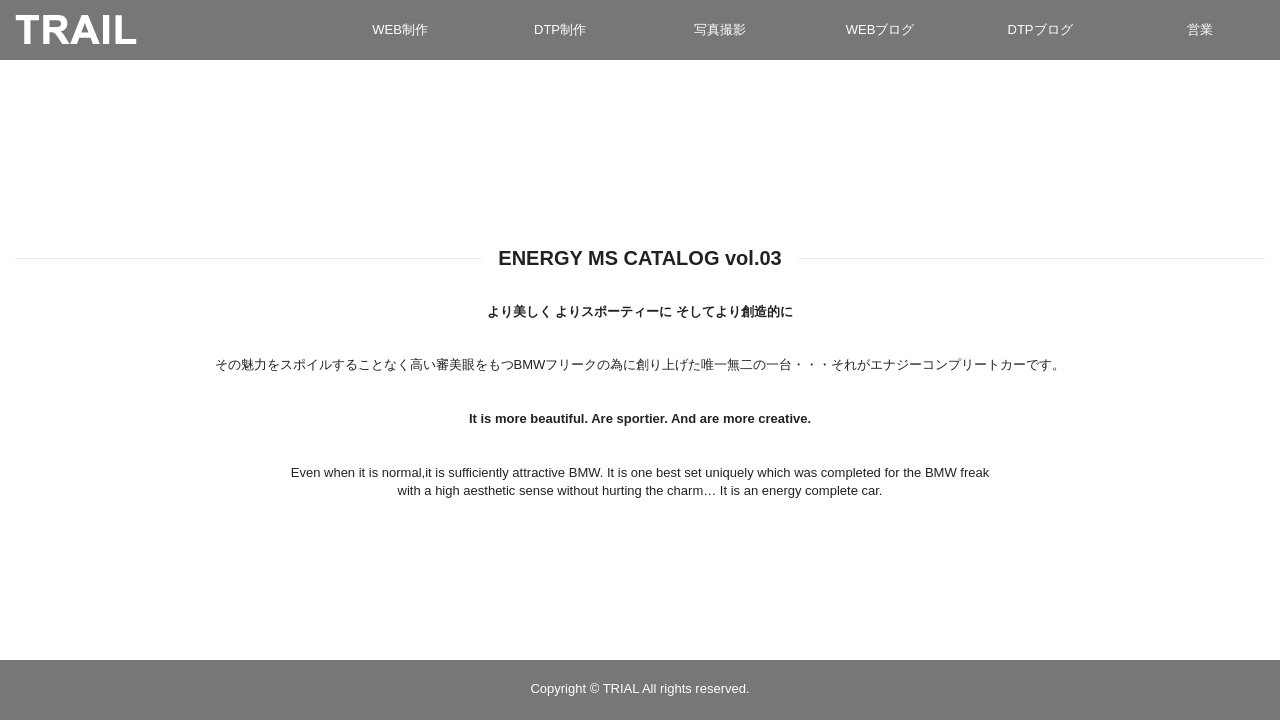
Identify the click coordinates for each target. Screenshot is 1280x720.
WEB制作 (400, 29)
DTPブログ (1040, 29)
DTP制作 (560, 29)
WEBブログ (880, 29)
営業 (1200, 29)
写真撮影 (720, 29)
